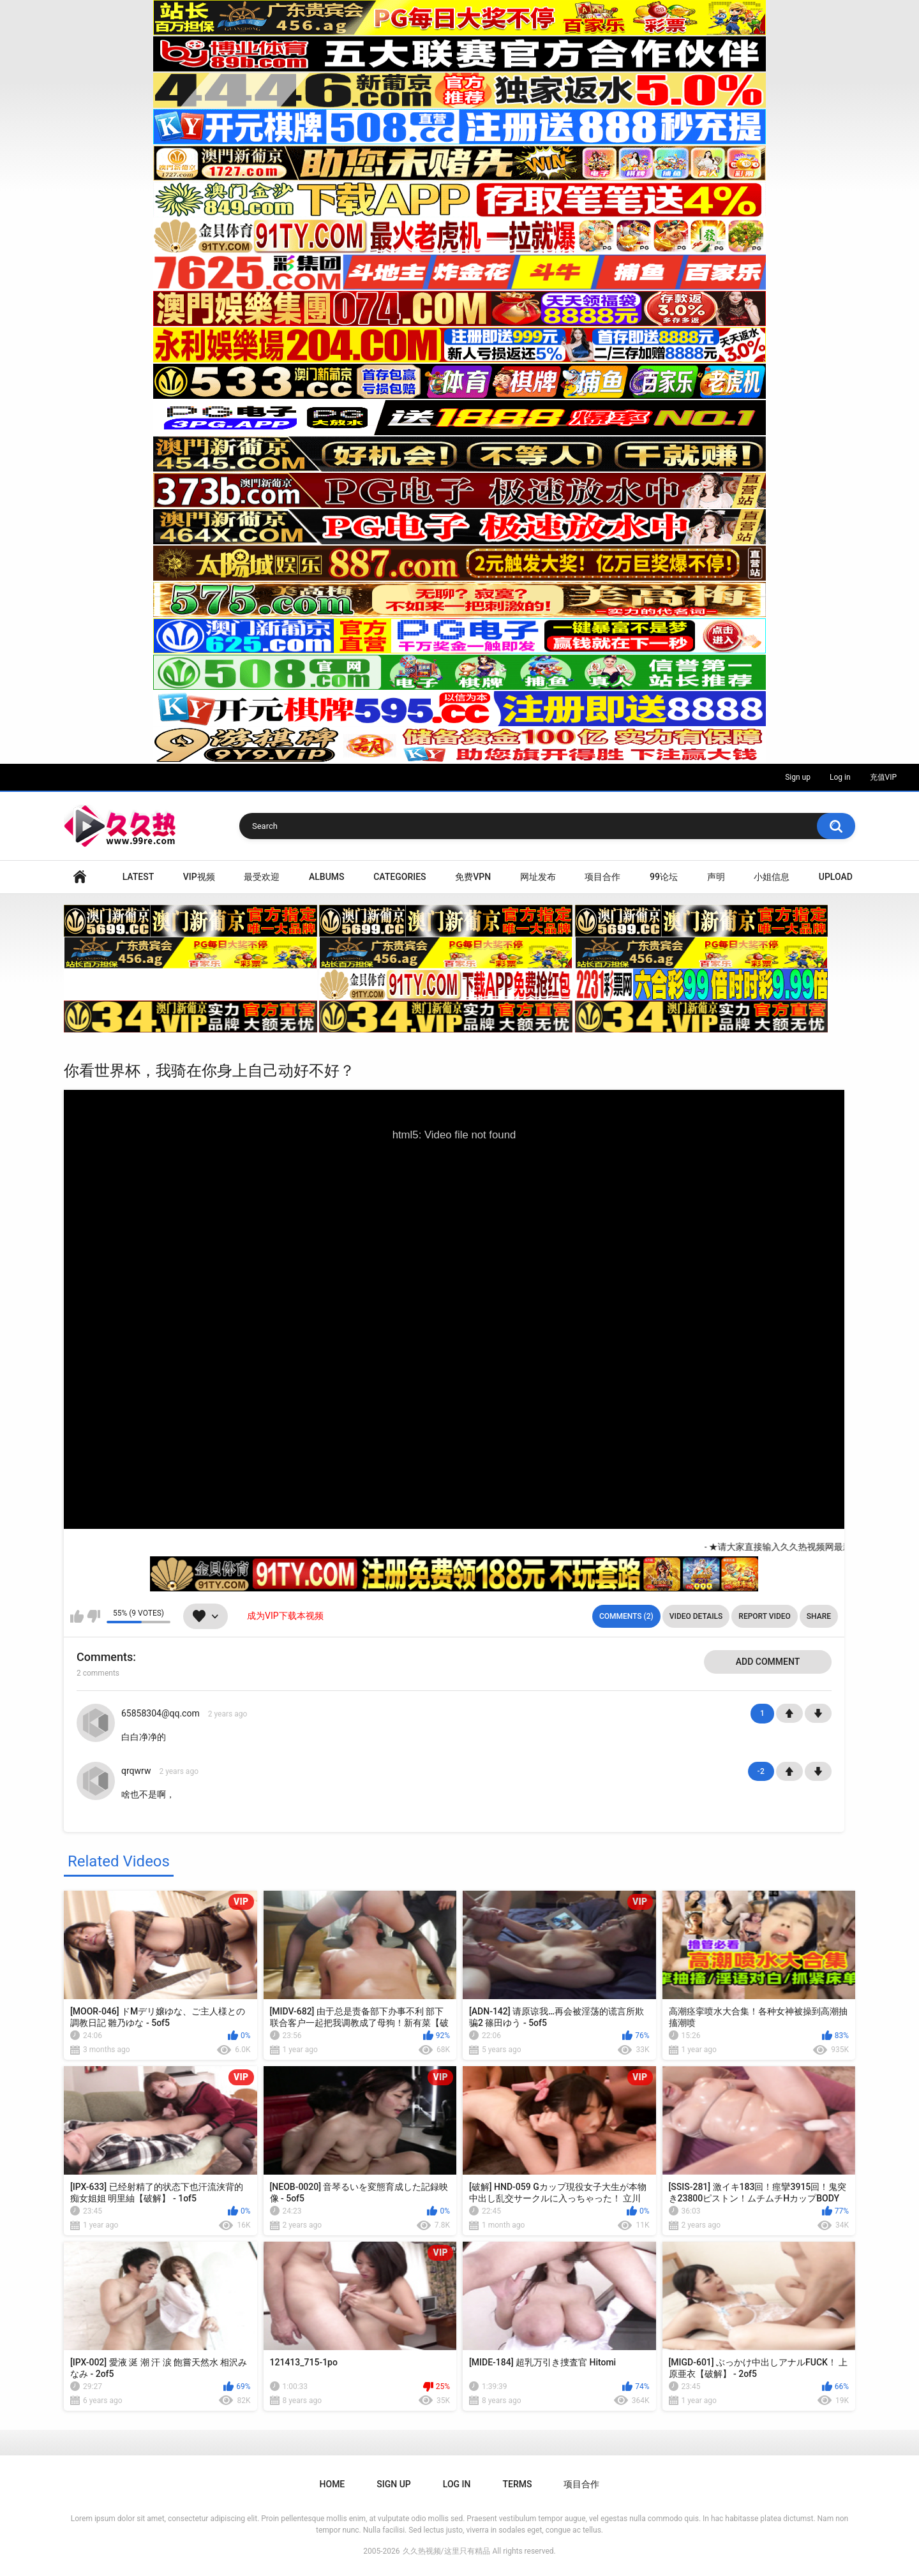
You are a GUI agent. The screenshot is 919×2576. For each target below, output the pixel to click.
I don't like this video (93, 1616)
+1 (789, 1713)
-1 (818, 1713)
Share (819, 1616)
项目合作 (602, 877)
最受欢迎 (262, 877)
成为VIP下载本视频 (285, 1616)
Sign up (798, 777)
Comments (105, 1657)
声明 (716, 877)
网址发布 (538, 877)
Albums (327, 877)
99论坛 (664, 877)
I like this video (77, 1616)
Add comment (768, 1662)
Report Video (764, 1616)
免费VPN (473, 877)
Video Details (696, 1616)
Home (80, 877)
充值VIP (883, 777)
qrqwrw (136, 1771)
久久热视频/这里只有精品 (446, 2551)
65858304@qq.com (160, 1713)
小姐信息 (771, 877)
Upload (836, 877)
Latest (138, 877)
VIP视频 (199, 877)
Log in (840, 777)
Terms (517, 2484)
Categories (399, 877)
